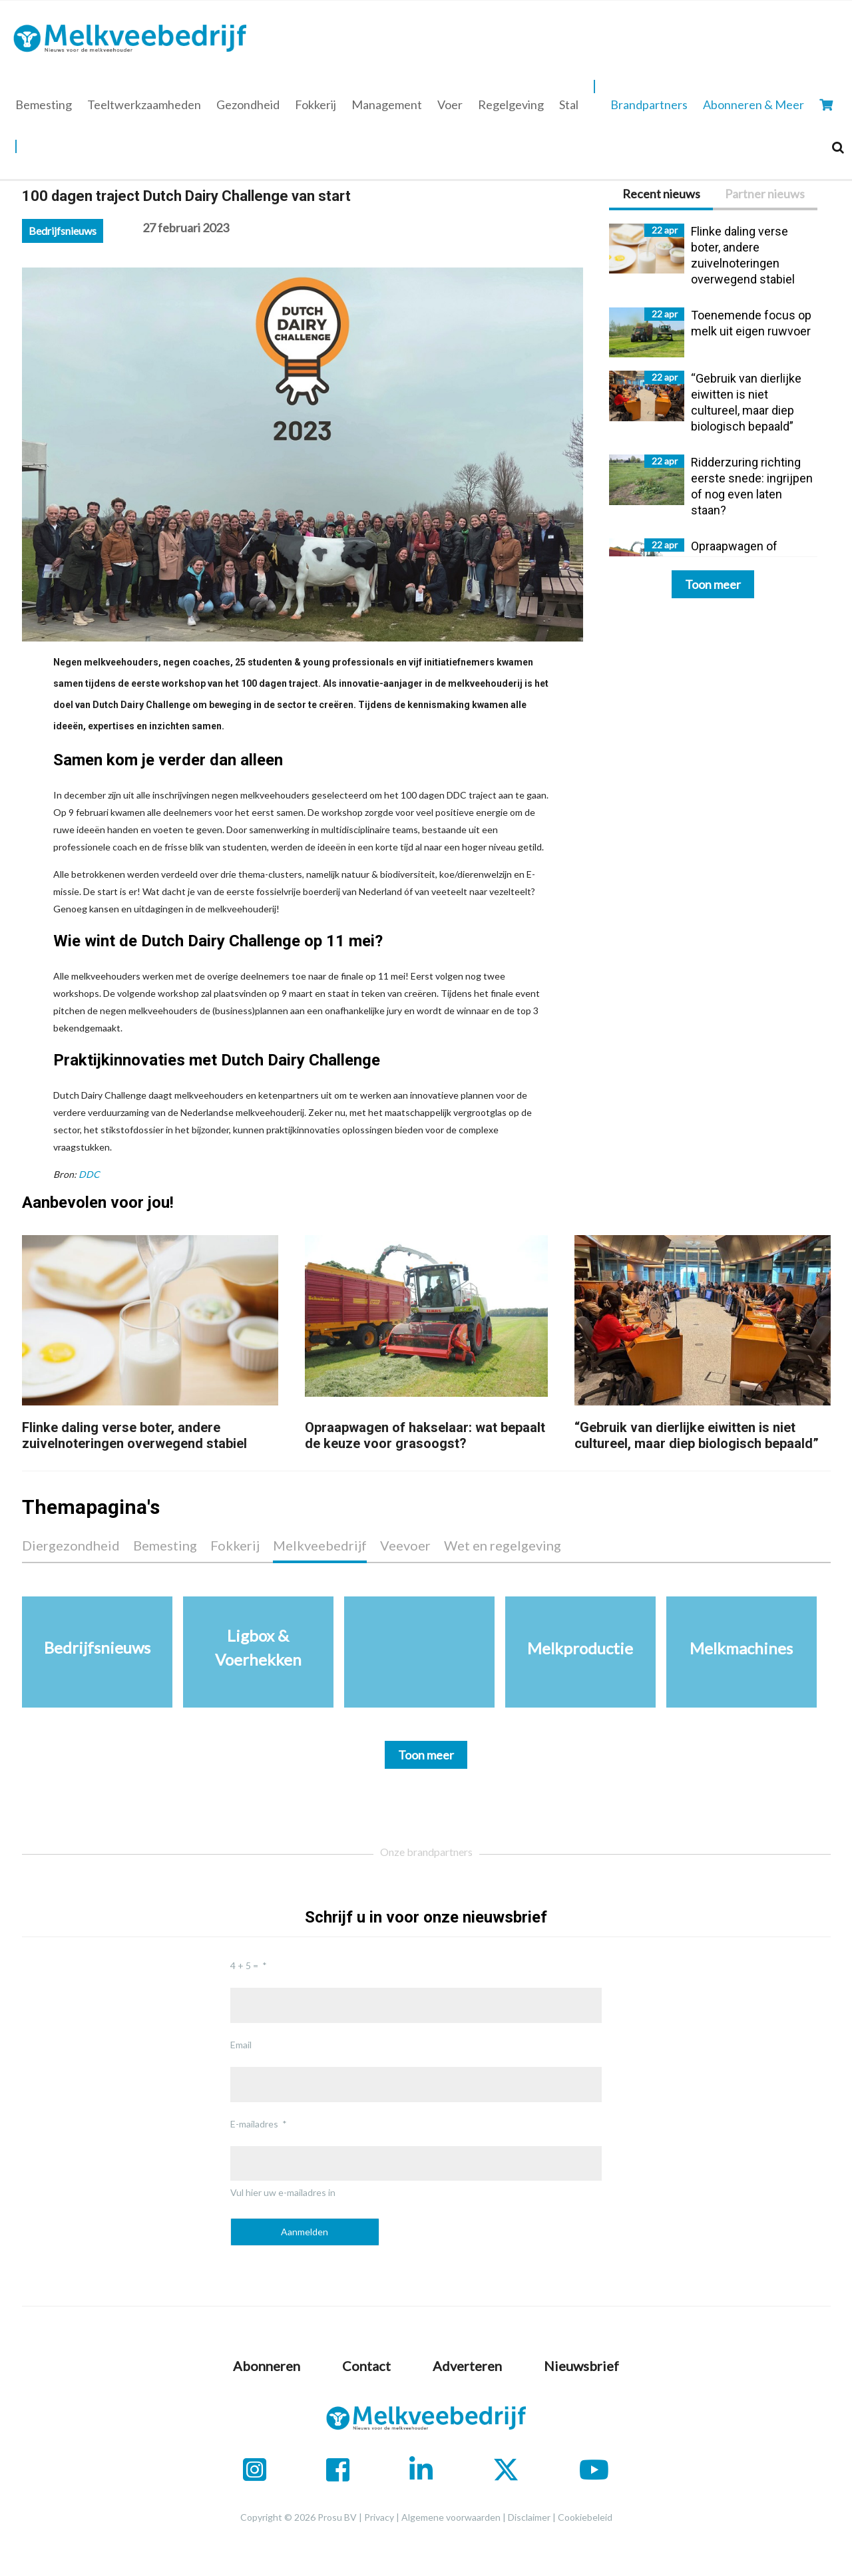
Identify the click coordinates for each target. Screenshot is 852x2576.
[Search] (838, 147)
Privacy (379, 2517)
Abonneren (266, 2366)
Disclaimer (529, 2517)
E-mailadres (254, 2123)
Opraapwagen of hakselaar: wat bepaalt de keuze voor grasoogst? (425, 1435)
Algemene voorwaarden (451, 2517)
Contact (366, 2366)
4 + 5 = (244, 1965)
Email (241, 2044)
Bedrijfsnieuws (63, 230)
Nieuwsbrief (581, 2366)
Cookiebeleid (585, 2517)
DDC (89, 1174)
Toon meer (713, 584)
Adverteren (467, 2366)
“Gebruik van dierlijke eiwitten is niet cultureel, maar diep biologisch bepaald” (696, 1435)
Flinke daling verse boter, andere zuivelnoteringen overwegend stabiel (134, 1435)
